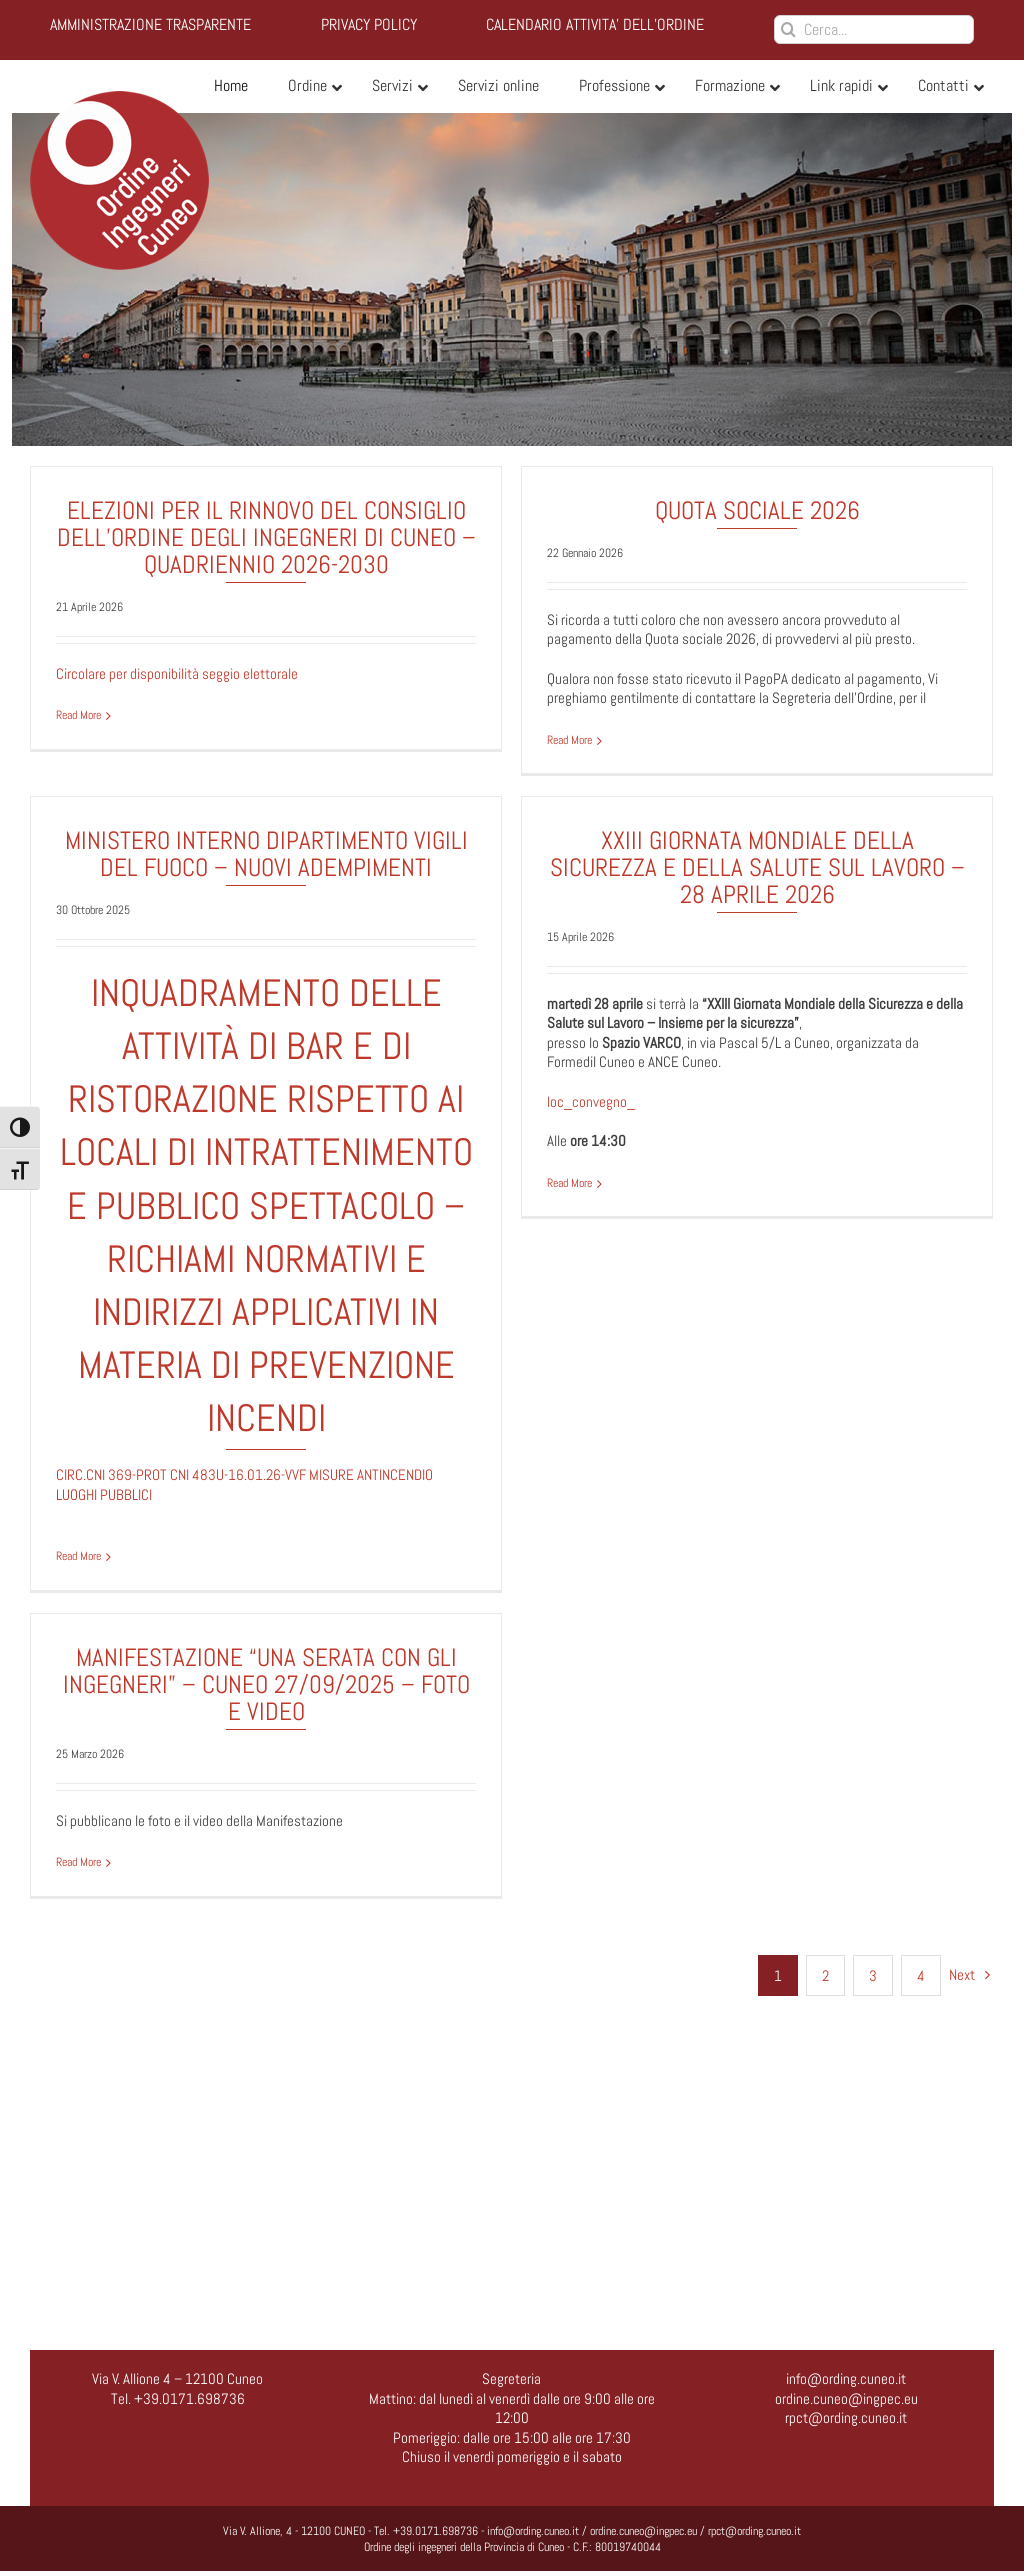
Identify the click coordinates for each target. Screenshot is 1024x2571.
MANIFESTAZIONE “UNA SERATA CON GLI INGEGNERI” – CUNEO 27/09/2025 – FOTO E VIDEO (278, 1688)
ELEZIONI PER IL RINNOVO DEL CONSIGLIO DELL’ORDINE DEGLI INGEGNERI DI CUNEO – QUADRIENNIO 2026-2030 (266, 537)
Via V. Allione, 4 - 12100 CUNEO (294, 2531)
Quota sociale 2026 (751, 510)
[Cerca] (788, 29)
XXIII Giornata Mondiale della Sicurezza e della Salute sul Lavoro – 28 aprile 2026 (738, 903)
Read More (78, 715)
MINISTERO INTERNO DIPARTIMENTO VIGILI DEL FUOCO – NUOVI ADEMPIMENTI (291, 841)
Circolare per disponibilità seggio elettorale (177, 673)
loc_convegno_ (573, 1137)
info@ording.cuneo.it (846, 2378)
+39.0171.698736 (435, 2531)
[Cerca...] (874, 29)
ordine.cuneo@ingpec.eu (846, 2398)
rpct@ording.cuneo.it (846, 2417)
